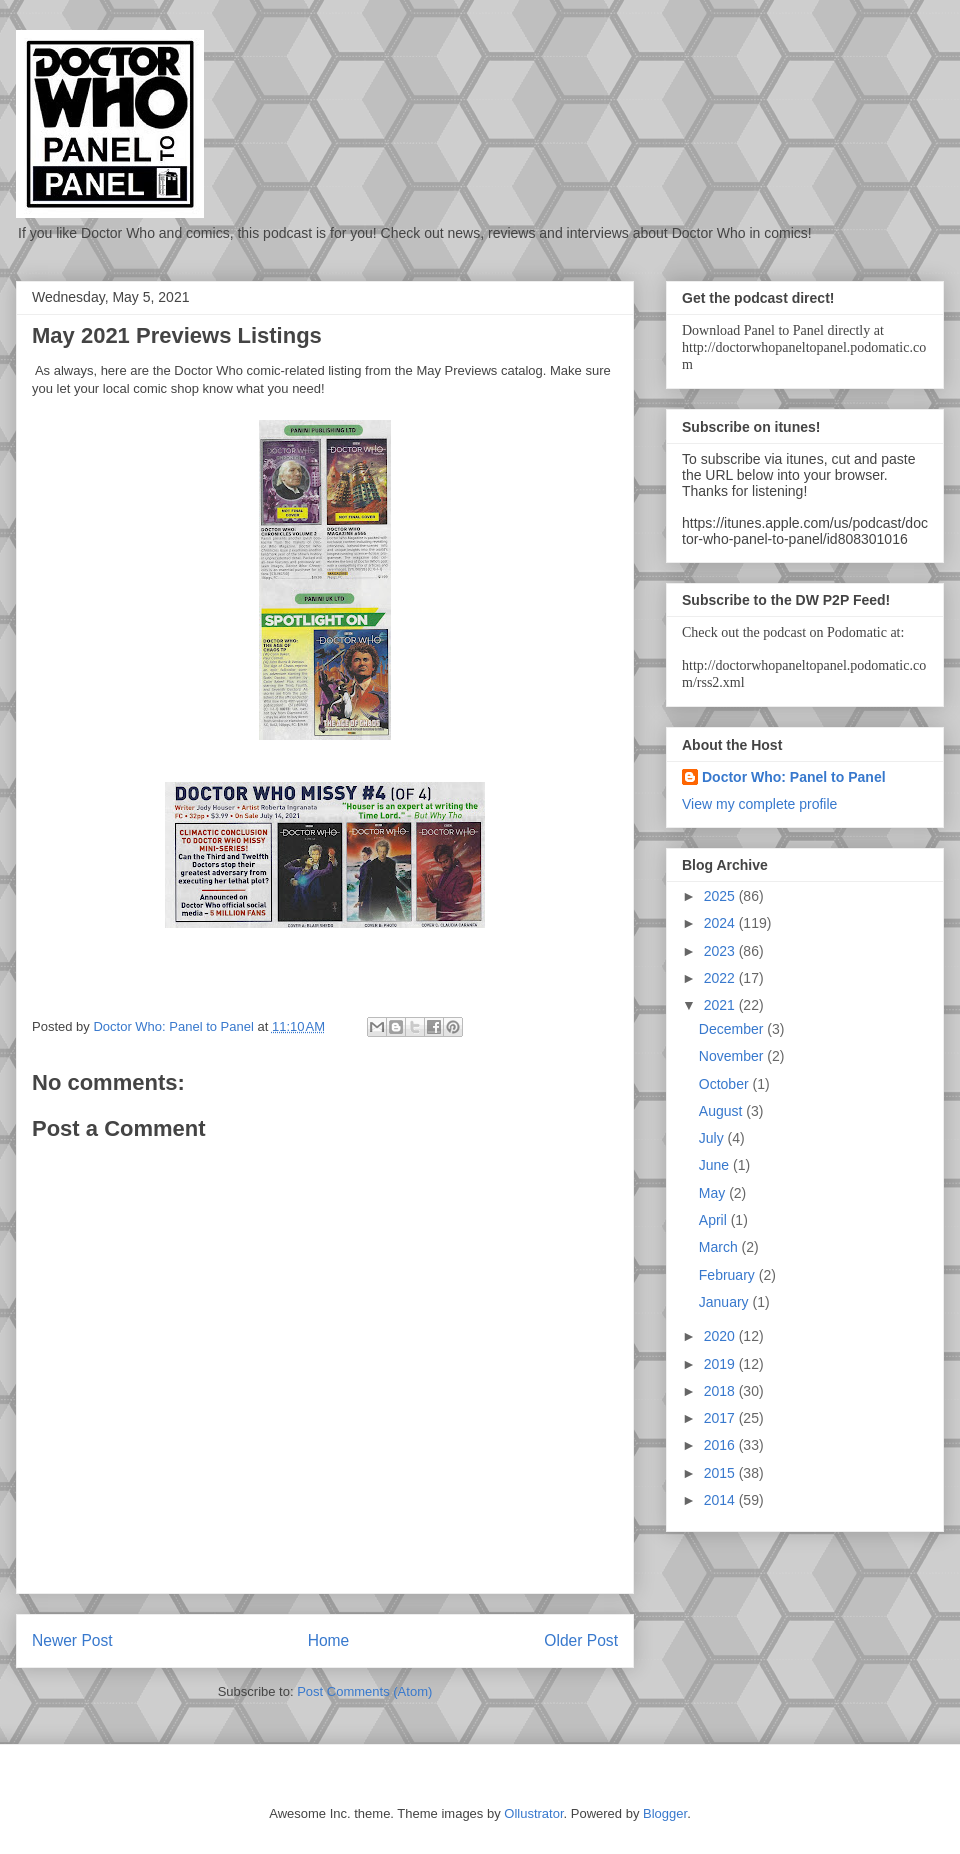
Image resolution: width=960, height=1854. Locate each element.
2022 (721, 978)
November (733, 1056)
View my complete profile (759, 804)
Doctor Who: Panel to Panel (794, 777)
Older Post (581, 1640)
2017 (721, 1418)
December (733, 1029)
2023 (721, 951)
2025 (721, 896)
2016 (721, 1445)
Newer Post (72, 1640)
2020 (721, 1336)
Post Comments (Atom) (364, 1691)
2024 (721, 923)
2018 (721, 1391)
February (729, 1275)
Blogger (665, 1813)
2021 (721, 1005)
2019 (721, 1364)
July (713, 1138)
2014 (721, 1500)
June (716, 1165)
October (726, 1084)
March (720, 1247)
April (715, 1220)
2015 (721, 1473)
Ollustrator (533, 1813)
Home (329, 1640)
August (722, 1111)
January (726, 1302)
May (714, 1193)
